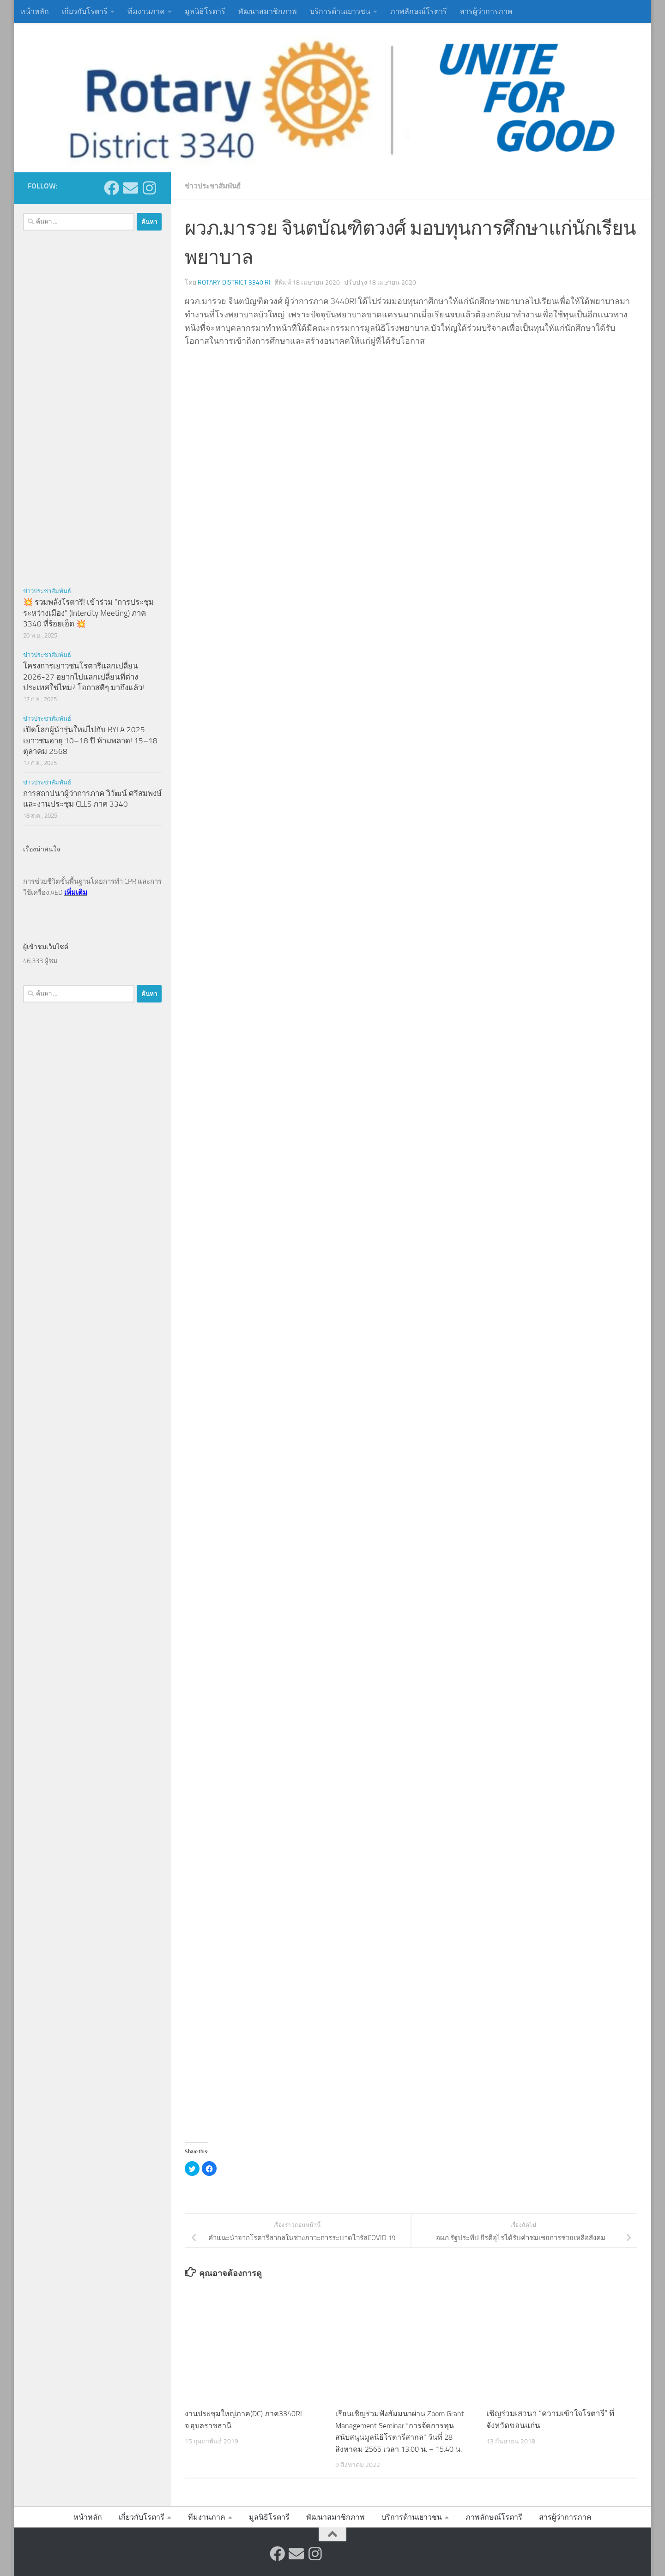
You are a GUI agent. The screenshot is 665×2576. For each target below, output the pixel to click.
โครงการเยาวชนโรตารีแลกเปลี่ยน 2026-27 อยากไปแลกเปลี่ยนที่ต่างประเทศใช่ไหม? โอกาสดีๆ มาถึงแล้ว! (83, 676)
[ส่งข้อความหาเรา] (130, 187)
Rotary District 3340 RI (234, 282)
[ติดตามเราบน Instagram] (149, 187)
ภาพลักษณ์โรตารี (418, 11)
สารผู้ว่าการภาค (486, 11)
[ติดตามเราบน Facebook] (111, 187)
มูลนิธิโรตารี (205, 11)
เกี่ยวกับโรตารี (85, 11)
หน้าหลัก (34, 11)
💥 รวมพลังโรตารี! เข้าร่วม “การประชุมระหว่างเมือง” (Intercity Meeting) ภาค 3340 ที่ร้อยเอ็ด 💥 (88, 612)
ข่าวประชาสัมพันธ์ (215, 186)
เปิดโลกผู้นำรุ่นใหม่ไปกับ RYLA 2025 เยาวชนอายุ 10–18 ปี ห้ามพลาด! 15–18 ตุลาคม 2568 (90, 740)
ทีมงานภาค (146, 11)
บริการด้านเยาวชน (340, 11)
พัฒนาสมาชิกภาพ (267, 11)
